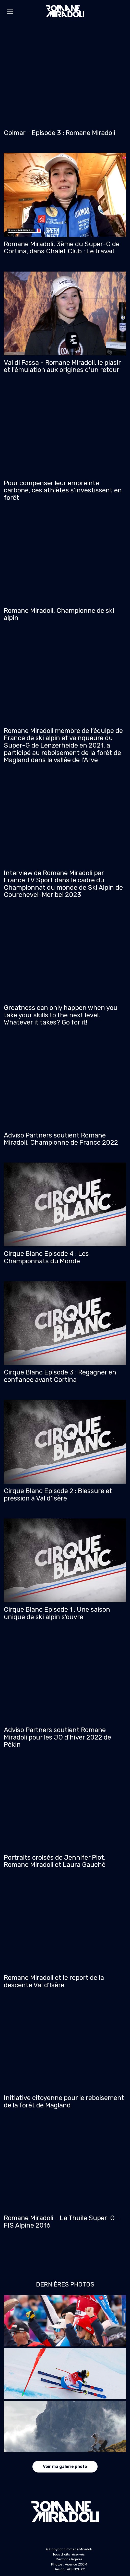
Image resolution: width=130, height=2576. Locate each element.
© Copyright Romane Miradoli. (69, 2549)
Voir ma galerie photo (65, 2466)
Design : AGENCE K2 (69, 2569)
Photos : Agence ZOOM (69, 2564)
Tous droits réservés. (69, 2554)
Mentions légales (69, 2559)
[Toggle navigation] (10, 11)
